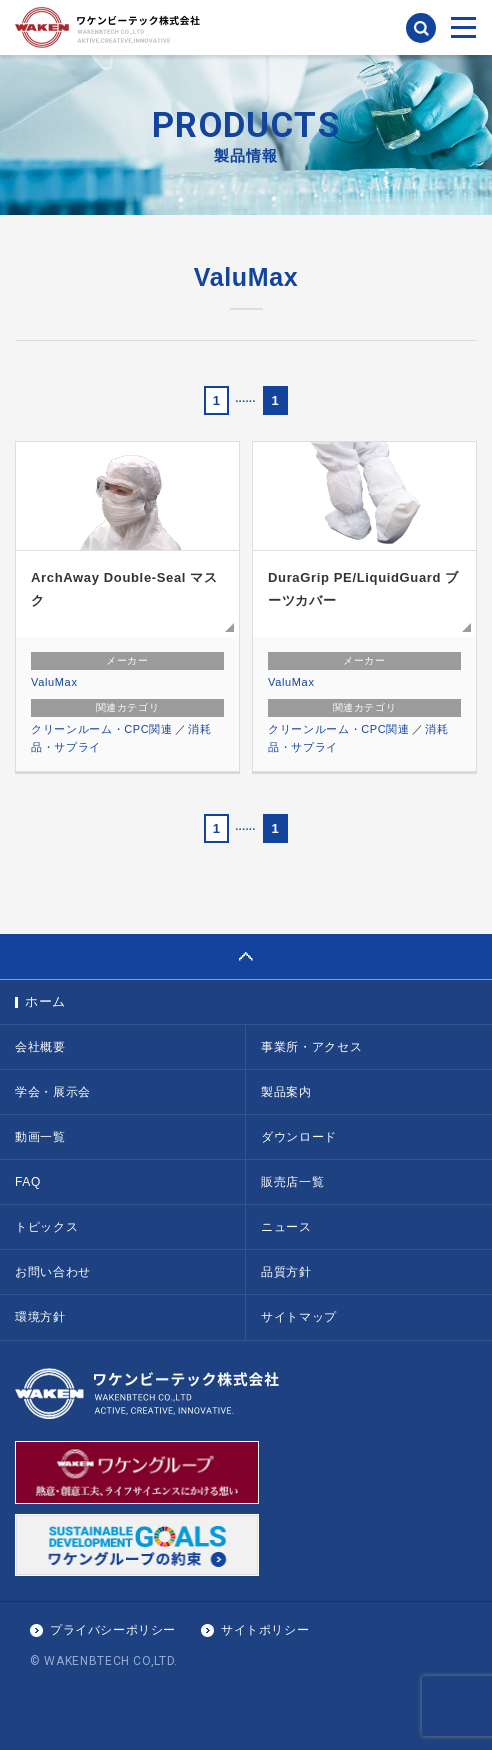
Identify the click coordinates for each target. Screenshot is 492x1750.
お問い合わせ (53, 1272)
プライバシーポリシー (113, 1630)
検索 (421, 28)
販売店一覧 (292, 1182)
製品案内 (286, 1092)
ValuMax (54, 682)
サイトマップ (299, 1317)
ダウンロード (299, 1137)
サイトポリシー (265, 1630)
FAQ (28, 1182)
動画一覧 (40, 1137)
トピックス (46, 1227)
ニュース (286, 1227)
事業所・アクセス (311, 1047)
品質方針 (286, 1272)
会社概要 (40, 1047)
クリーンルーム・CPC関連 (102, 729)
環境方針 (40, 1317)
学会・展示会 (53, 1092)
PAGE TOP (246, 956)
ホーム (45, 1001)
